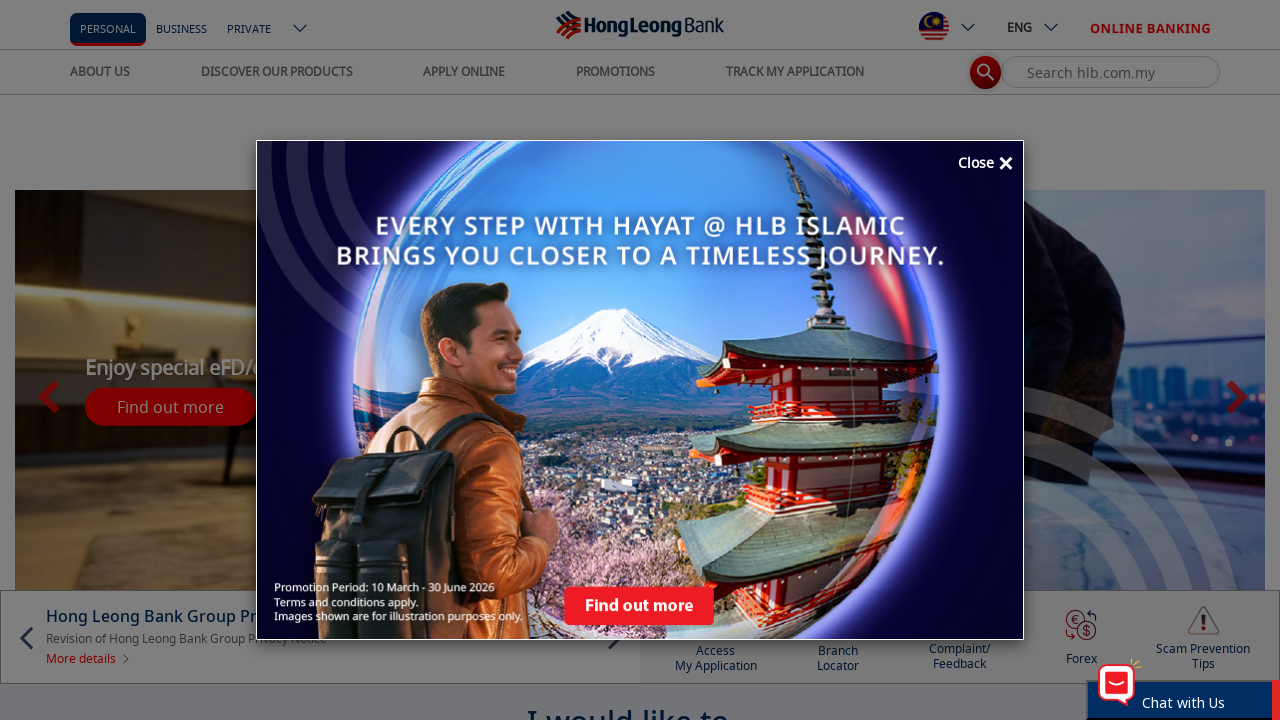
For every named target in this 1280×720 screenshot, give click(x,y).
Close (985, 164)
